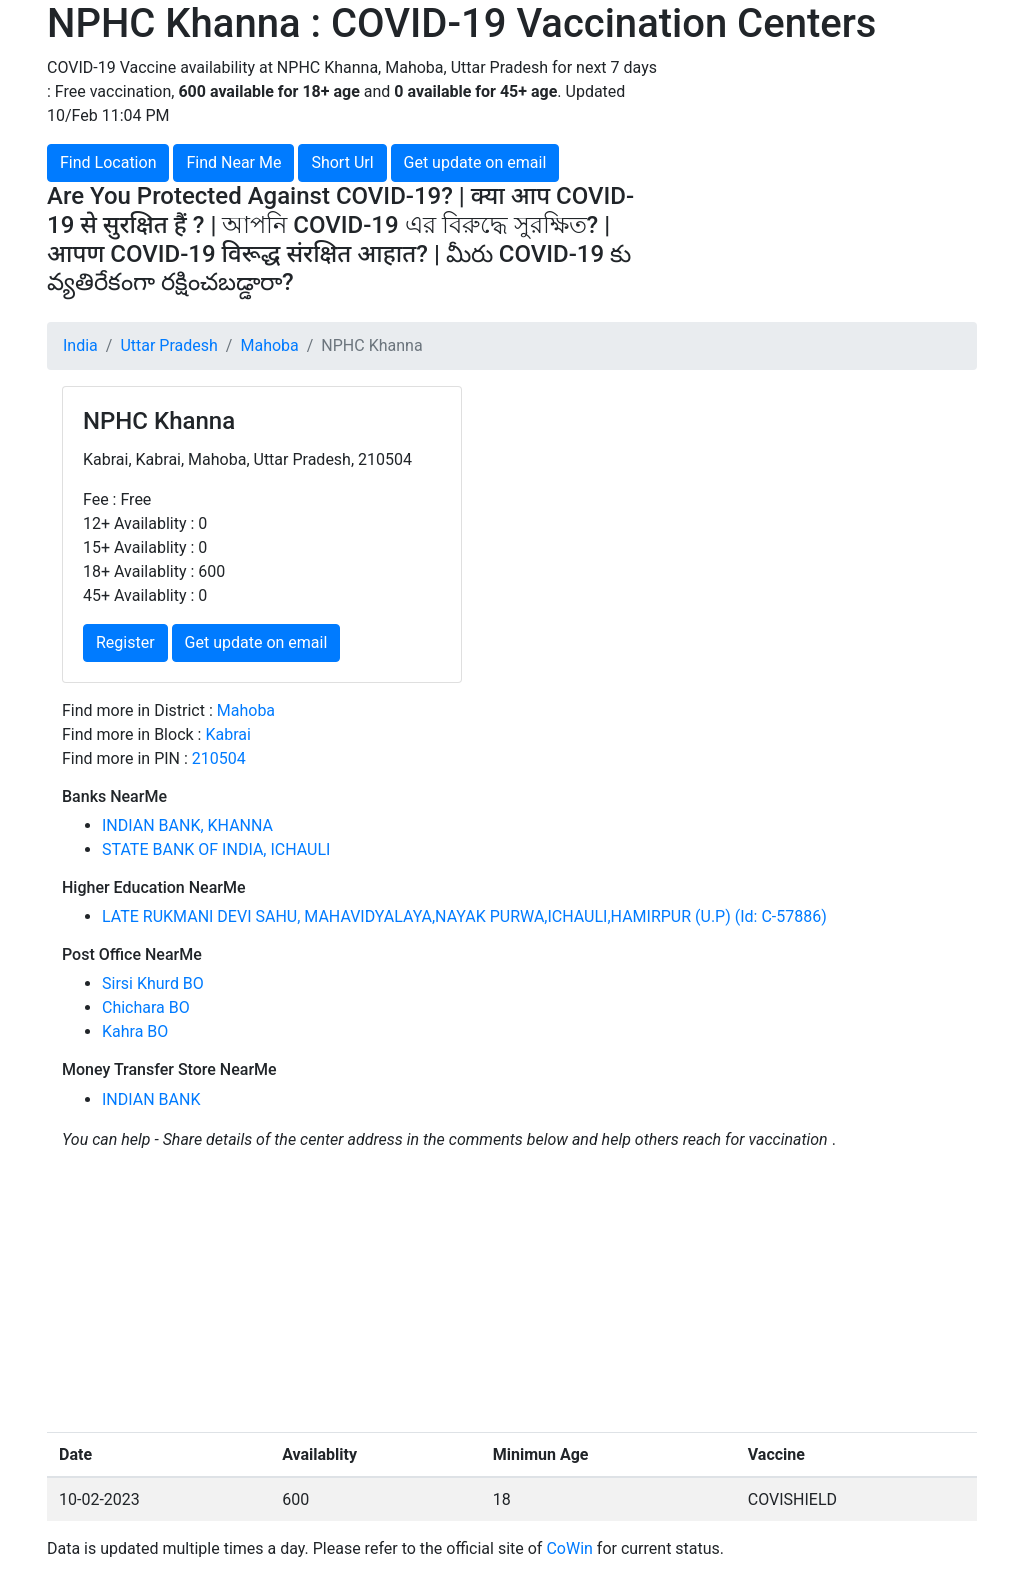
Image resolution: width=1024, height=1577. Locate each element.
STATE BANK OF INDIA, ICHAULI (216, 849)
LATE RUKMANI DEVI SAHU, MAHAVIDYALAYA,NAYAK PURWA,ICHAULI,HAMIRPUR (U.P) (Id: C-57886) (464, 916)
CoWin (569, 1548)
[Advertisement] (832, 181)
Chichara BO (146, 1007)
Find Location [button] (108, 162)
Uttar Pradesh (168, 345)
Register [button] (125, 642)
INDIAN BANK (151, 1099)
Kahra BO (135, 1031)
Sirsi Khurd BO (153, 983)
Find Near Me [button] (233, 162)
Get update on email (475, 162)
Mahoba (269, 345)
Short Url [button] (342, 162)
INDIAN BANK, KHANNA (187, 825)
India (80, 345)
